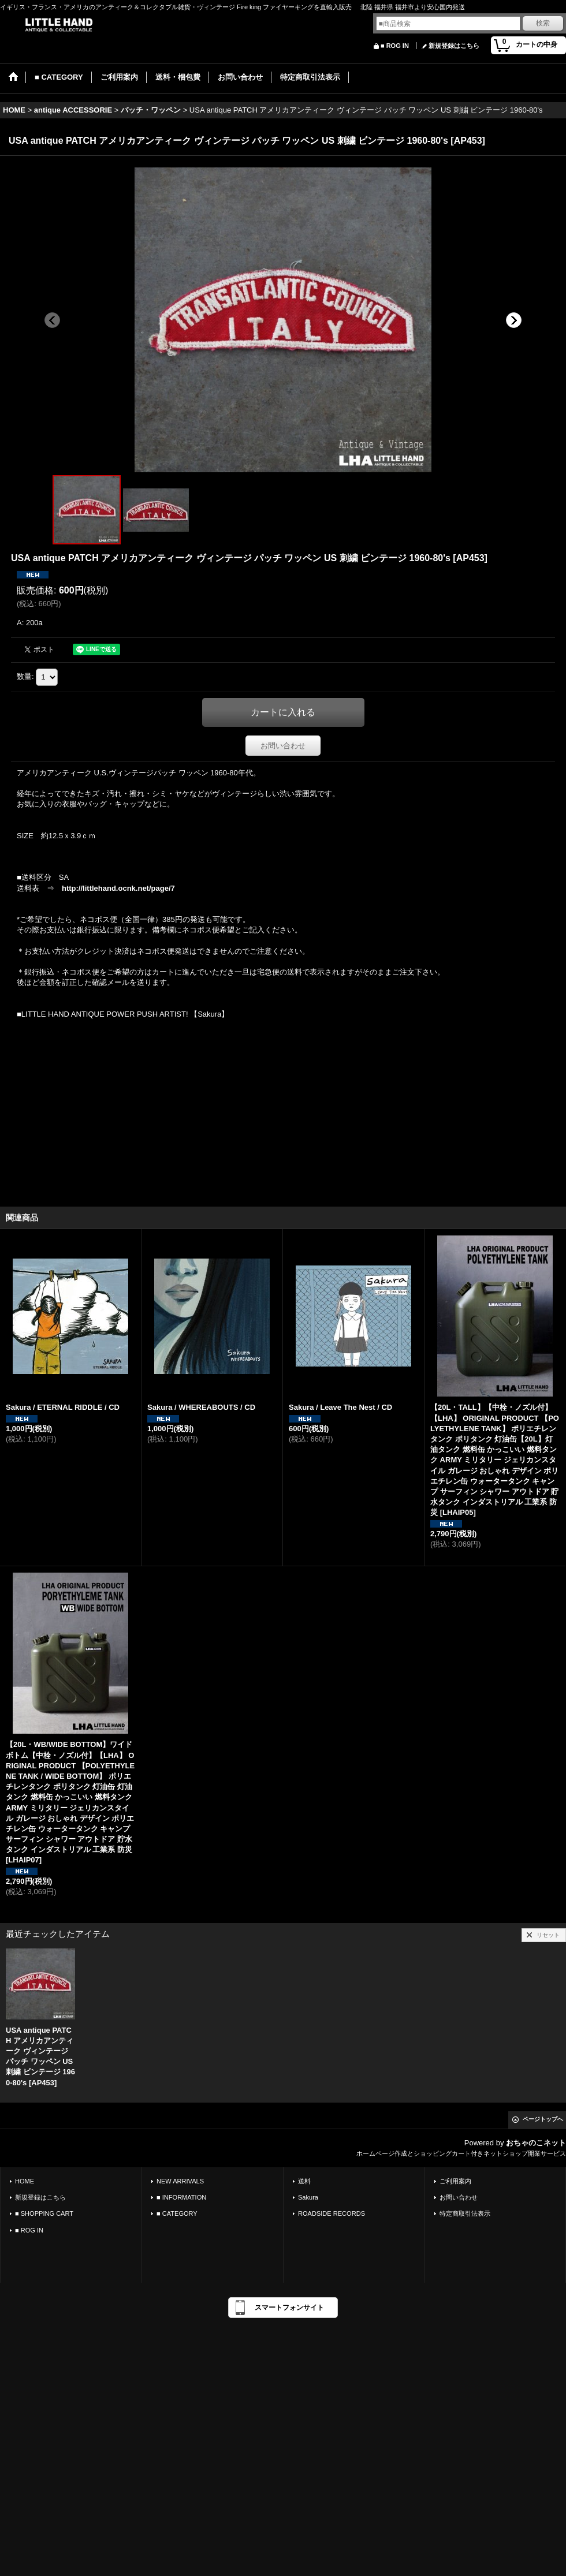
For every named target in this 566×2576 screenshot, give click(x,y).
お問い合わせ (283, 745)
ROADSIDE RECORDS (331, 2213)
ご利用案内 (455, 2181)
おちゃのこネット (536, 2142)
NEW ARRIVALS (180, 2181)
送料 (304, 2181)
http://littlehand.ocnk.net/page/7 (118, 888)
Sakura (308, 2197)
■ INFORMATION (181, 2197)
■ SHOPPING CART (44, 2213)
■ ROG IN (395, 45)
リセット (548, 1935)
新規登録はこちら (454, 45)
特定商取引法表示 (465, 2213)
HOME (24, 2181)
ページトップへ (543, 2119)
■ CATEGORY (177, 2213)
